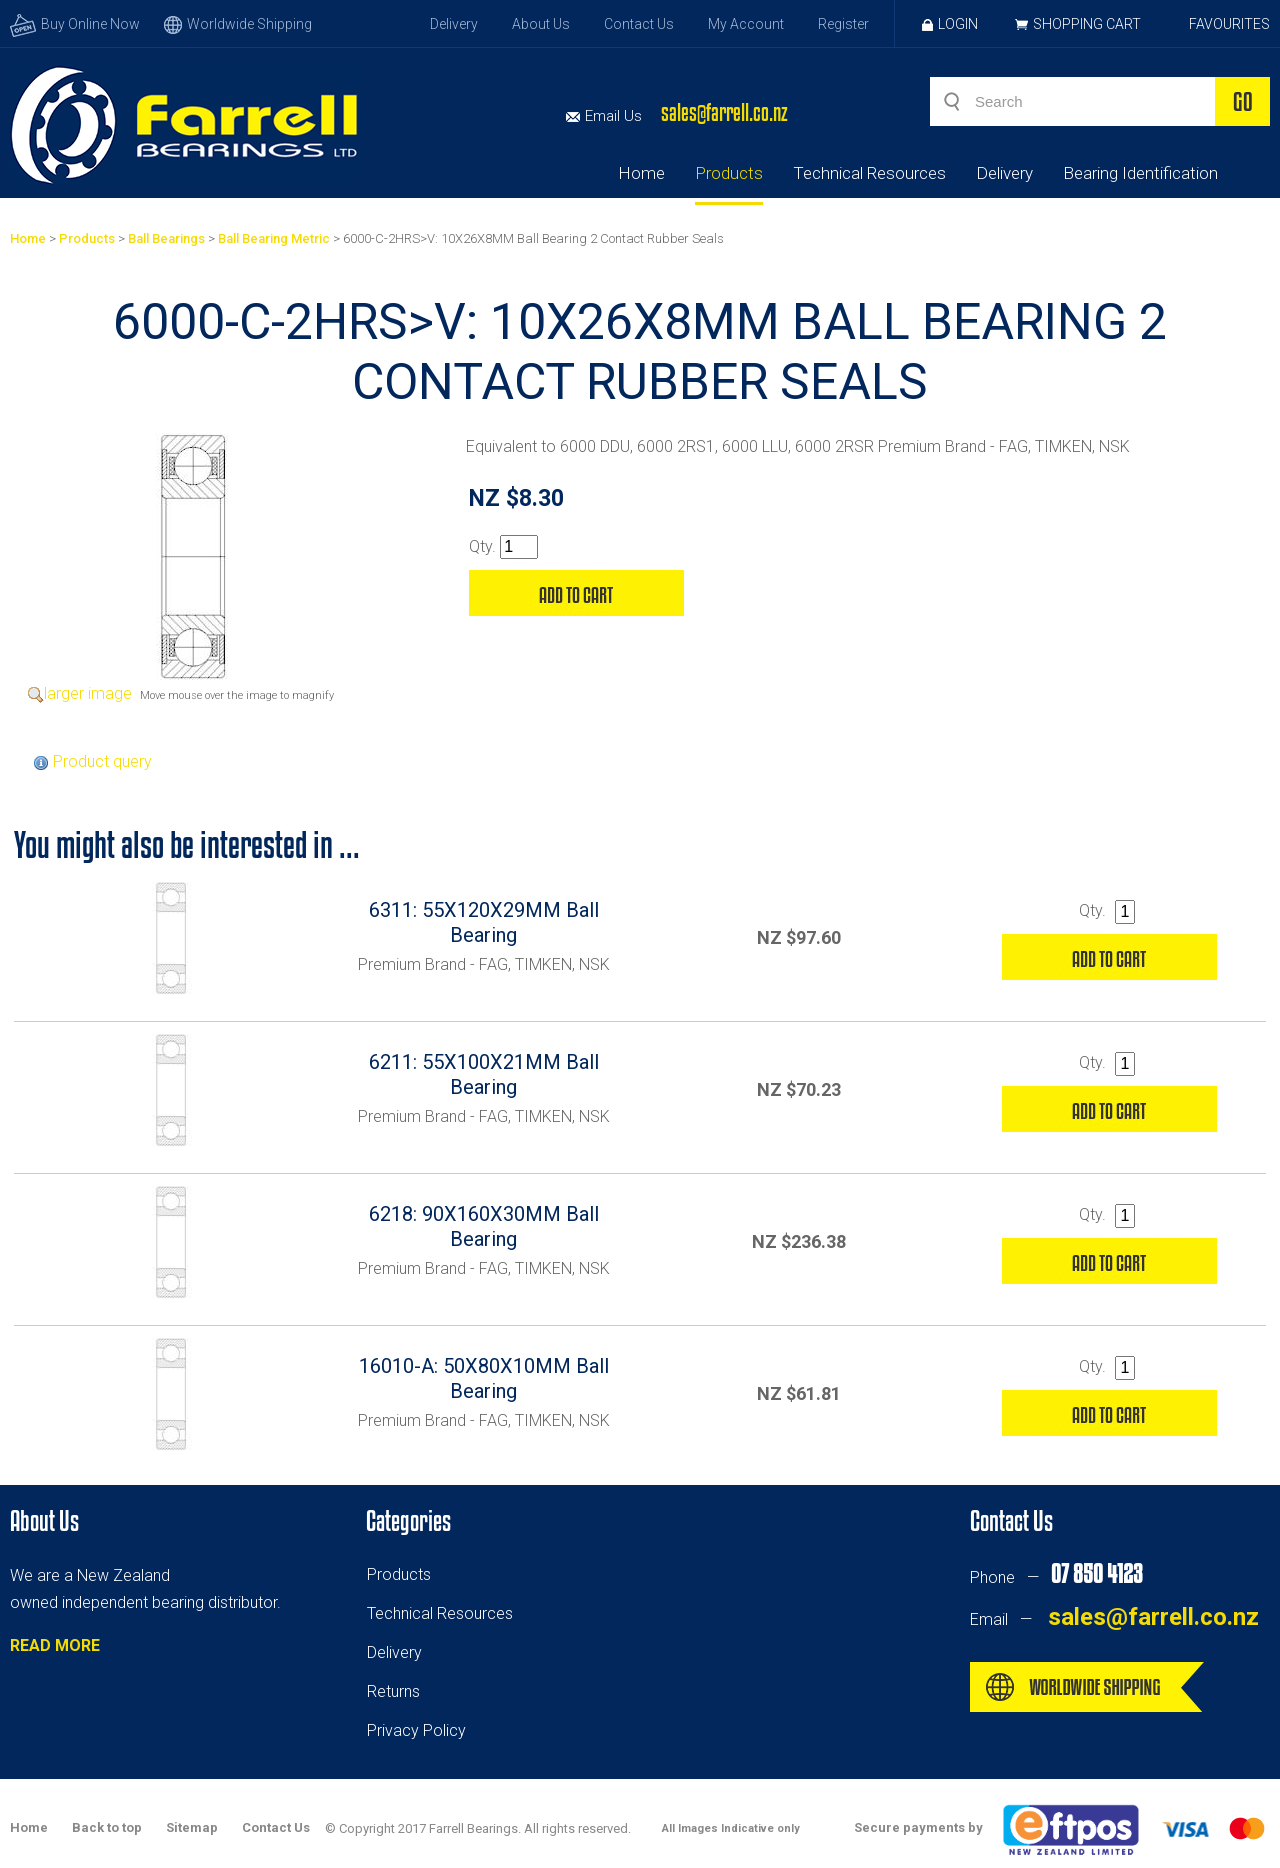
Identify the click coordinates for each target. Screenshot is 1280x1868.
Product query (102, 761)
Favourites (1229, 24)
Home (641, 173)
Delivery (454, 24)
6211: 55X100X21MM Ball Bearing (484, 1074)
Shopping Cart (1087, 24)
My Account (746, 24)
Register (843, 24)
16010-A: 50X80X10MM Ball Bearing (484, 1378)
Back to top (107, 1827)
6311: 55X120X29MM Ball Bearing (484, 922)
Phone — (1056, 1577)
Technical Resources (869, 173)
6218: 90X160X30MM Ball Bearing (484, 1226)
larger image (88, 693)
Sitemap (192, 1827)
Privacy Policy (416, 1730)
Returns (393, 1691)
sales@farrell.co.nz (724, 112)
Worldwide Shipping (238, 24)
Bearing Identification (1140, 173)
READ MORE (55, 1645)
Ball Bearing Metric (274, 238)
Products (729, 173)
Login (950, 24)
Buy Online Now (75, 24)
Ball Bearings (166, 238)
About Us (541, 24)
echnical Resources (444, 1613)
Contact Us (639, 24)
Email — (1114, 1619)
